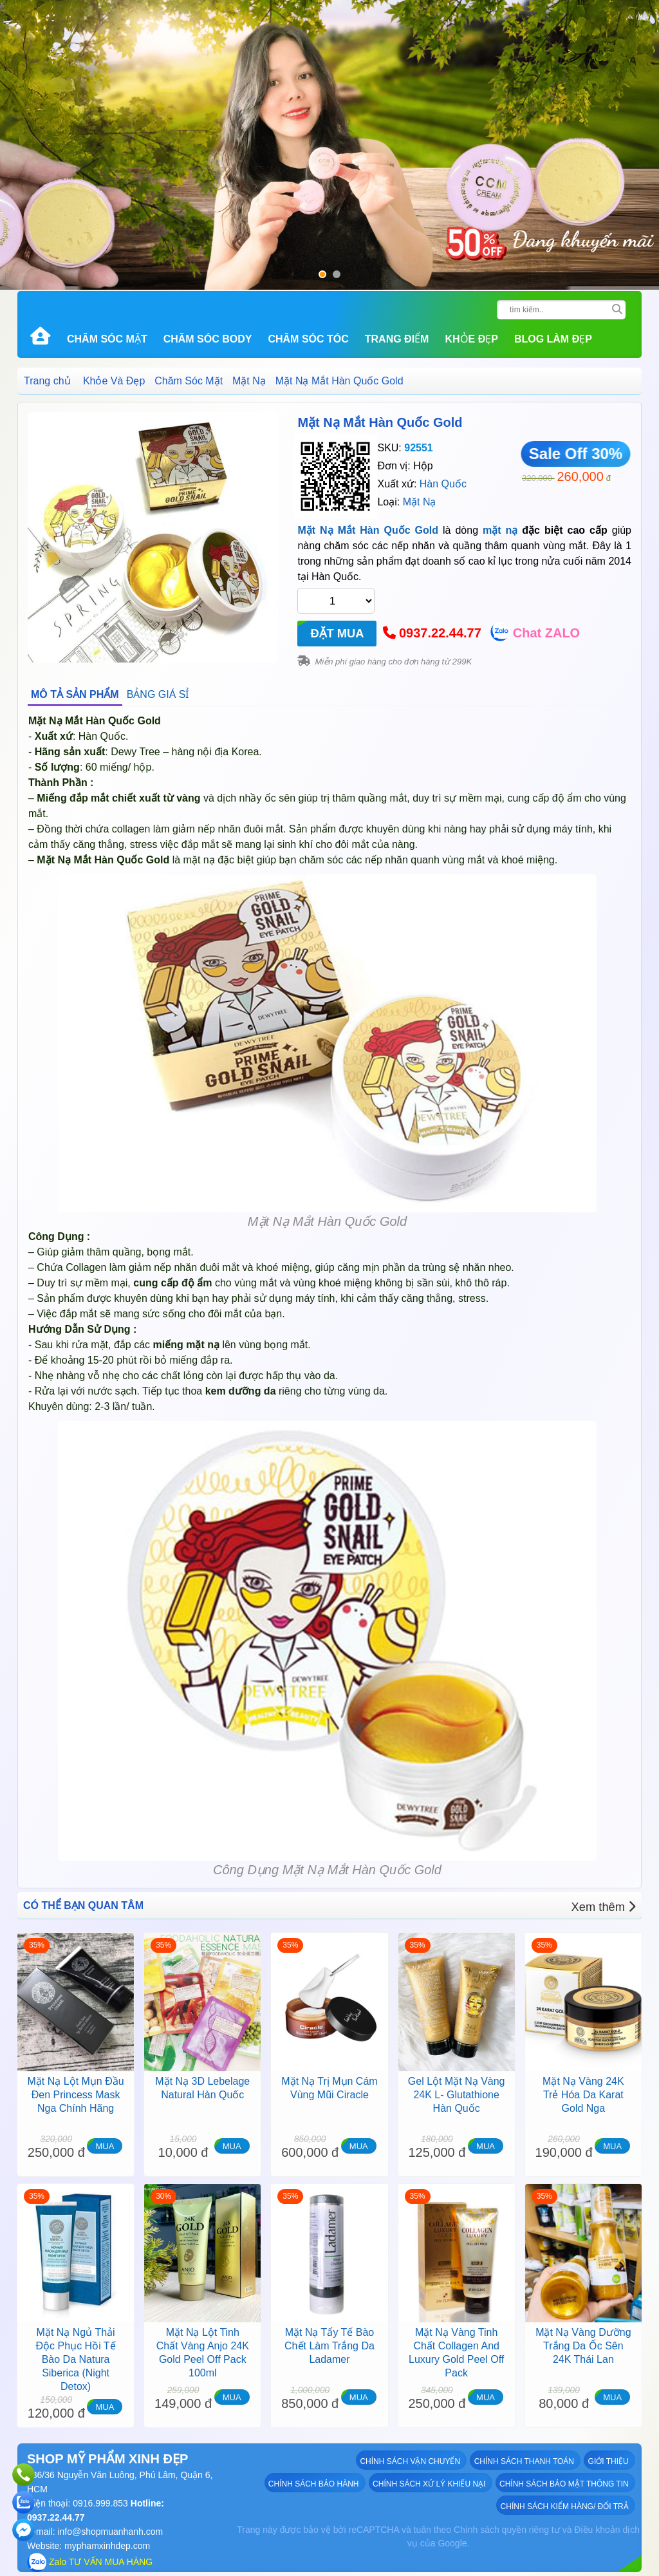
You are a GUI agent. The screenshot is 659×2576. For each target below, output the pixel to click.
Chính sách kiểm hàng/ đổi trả (566, 2505)
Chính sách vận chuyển (412, 2460)
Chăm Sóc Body (207, 339)
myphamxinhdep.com (107, 2546)
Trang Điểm (397, 339)
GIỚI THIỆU (609, 2460)
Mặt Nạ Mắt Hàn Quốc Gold (379, 422)
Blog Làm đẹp (553, 339)
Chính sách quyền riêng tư (507, 2529)
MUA (104, 2145)
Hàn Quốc (443, 483)
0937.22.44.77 (440, 633)
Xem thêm (607, 1905)
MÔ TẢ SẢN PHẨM (75, 693)
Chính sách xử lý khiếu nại (431, 2482)
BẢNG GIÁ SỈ (158, 693)
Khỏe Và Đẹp (114, 380)
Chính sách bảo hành (315, 2482)
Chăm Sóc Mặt (107, 339)
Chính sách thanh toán (526, 2460)
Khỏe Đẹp (471, 339)
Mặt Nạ (249, 380)
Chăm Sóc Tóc (308, 339)
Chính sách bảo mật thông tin (565, 2482)
